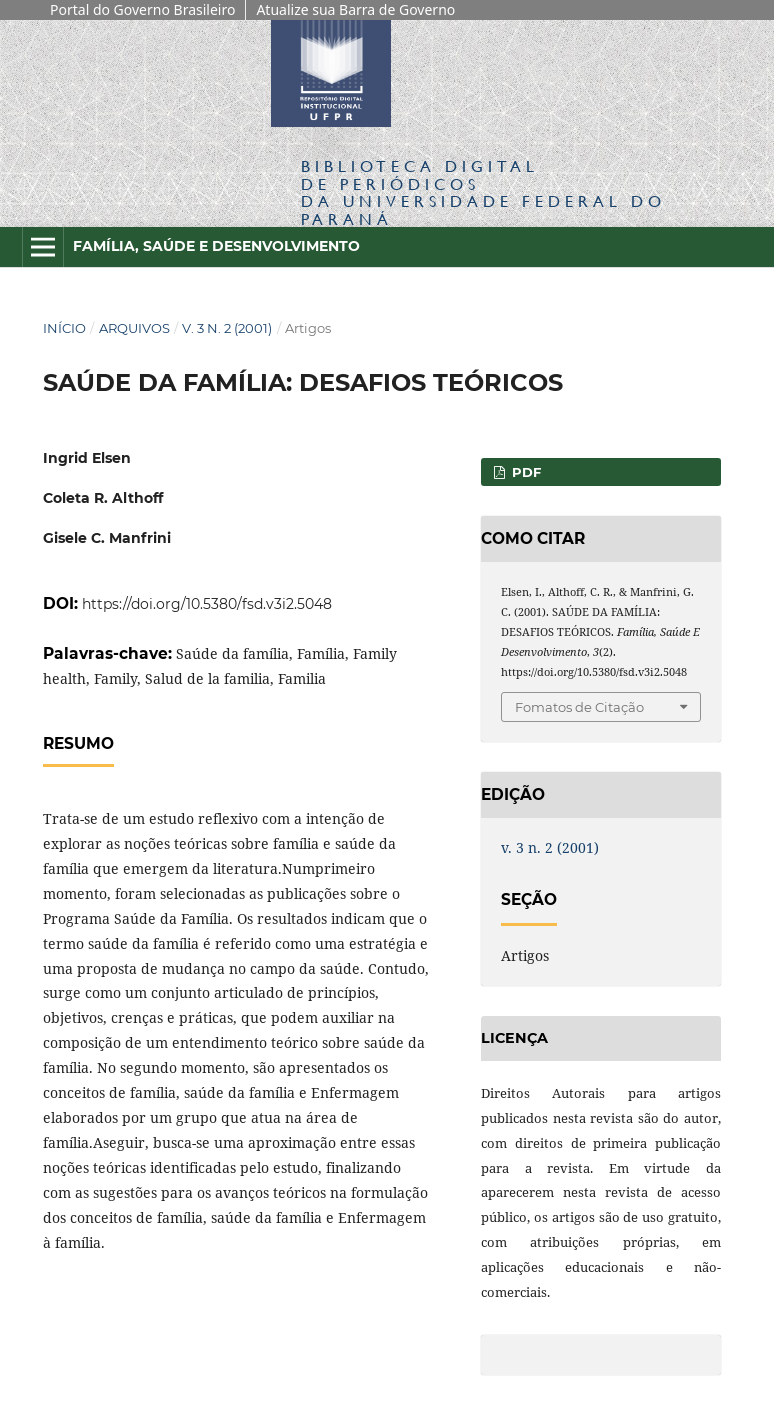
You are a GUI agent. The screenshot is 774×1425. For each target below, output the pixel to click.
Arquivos (134, 328)
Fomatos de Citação (579, 707)
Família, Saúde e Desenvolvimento (216, 246)
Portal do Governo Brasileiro (142, 9)
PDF (524, 472)
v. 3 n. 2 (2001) (227, 328)
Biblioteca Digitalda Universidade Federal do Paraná (483, 192)
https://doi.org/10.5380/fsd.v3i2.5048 (207, 604)
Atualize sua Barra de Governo (355, 9)
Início (64, 328)
